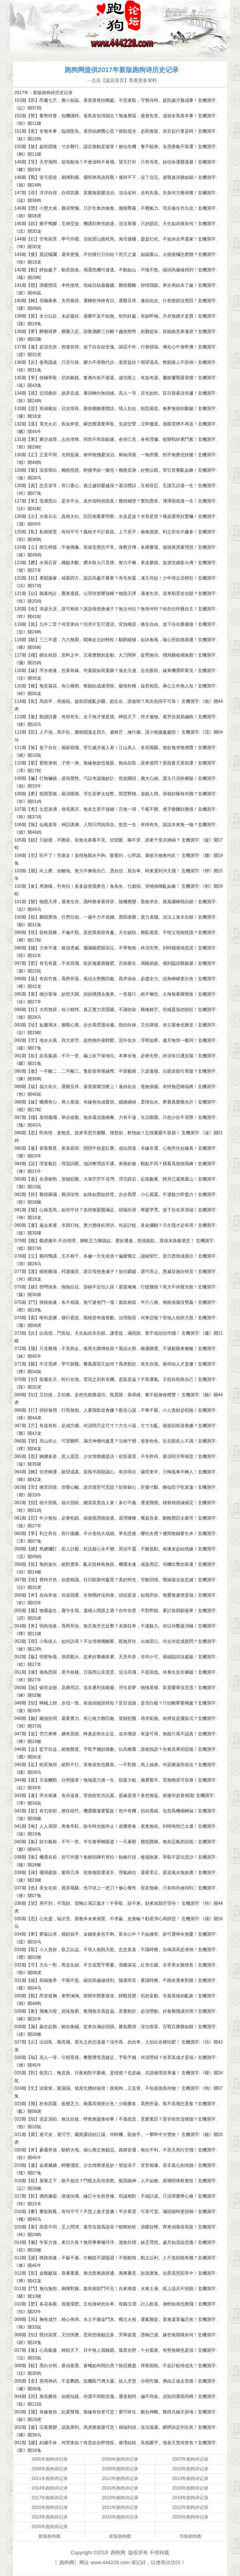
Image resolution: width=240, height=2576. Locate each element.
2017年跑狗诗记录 (50, 2497)
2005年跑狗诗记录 (50, 2459)
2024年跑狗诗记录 (120, 2517)
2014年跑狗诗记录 (50, 2488)
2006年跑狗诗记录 (120, 2459)
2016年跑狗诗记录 (190, 2488)
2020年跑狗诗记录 (50, 2507)
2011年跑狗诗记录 (50, 2478)
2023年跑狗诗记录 (50, 2517)
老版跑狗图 (120, 2536)
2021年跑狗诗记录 (120, 2507)
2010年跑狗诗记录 (190, 2468)
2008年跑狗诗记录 (50, 2468)
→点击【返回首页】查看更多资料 (121, 80)
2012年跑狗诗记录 (120, 2478)
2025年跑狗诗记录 (190, 2517)
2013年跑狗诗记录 (190, 2478)
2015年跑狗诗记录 (120, 2488)
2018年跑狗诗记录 (120, 2497)
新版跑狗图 (50, 2536)
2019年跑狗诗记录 (190, 2497)
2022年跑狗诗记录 (190, 2507)
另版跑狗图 (190, 2536)
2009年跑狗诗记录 (120, 2468)
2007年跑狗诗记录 (190, 2459)
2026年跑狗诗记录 (50, 2526)
